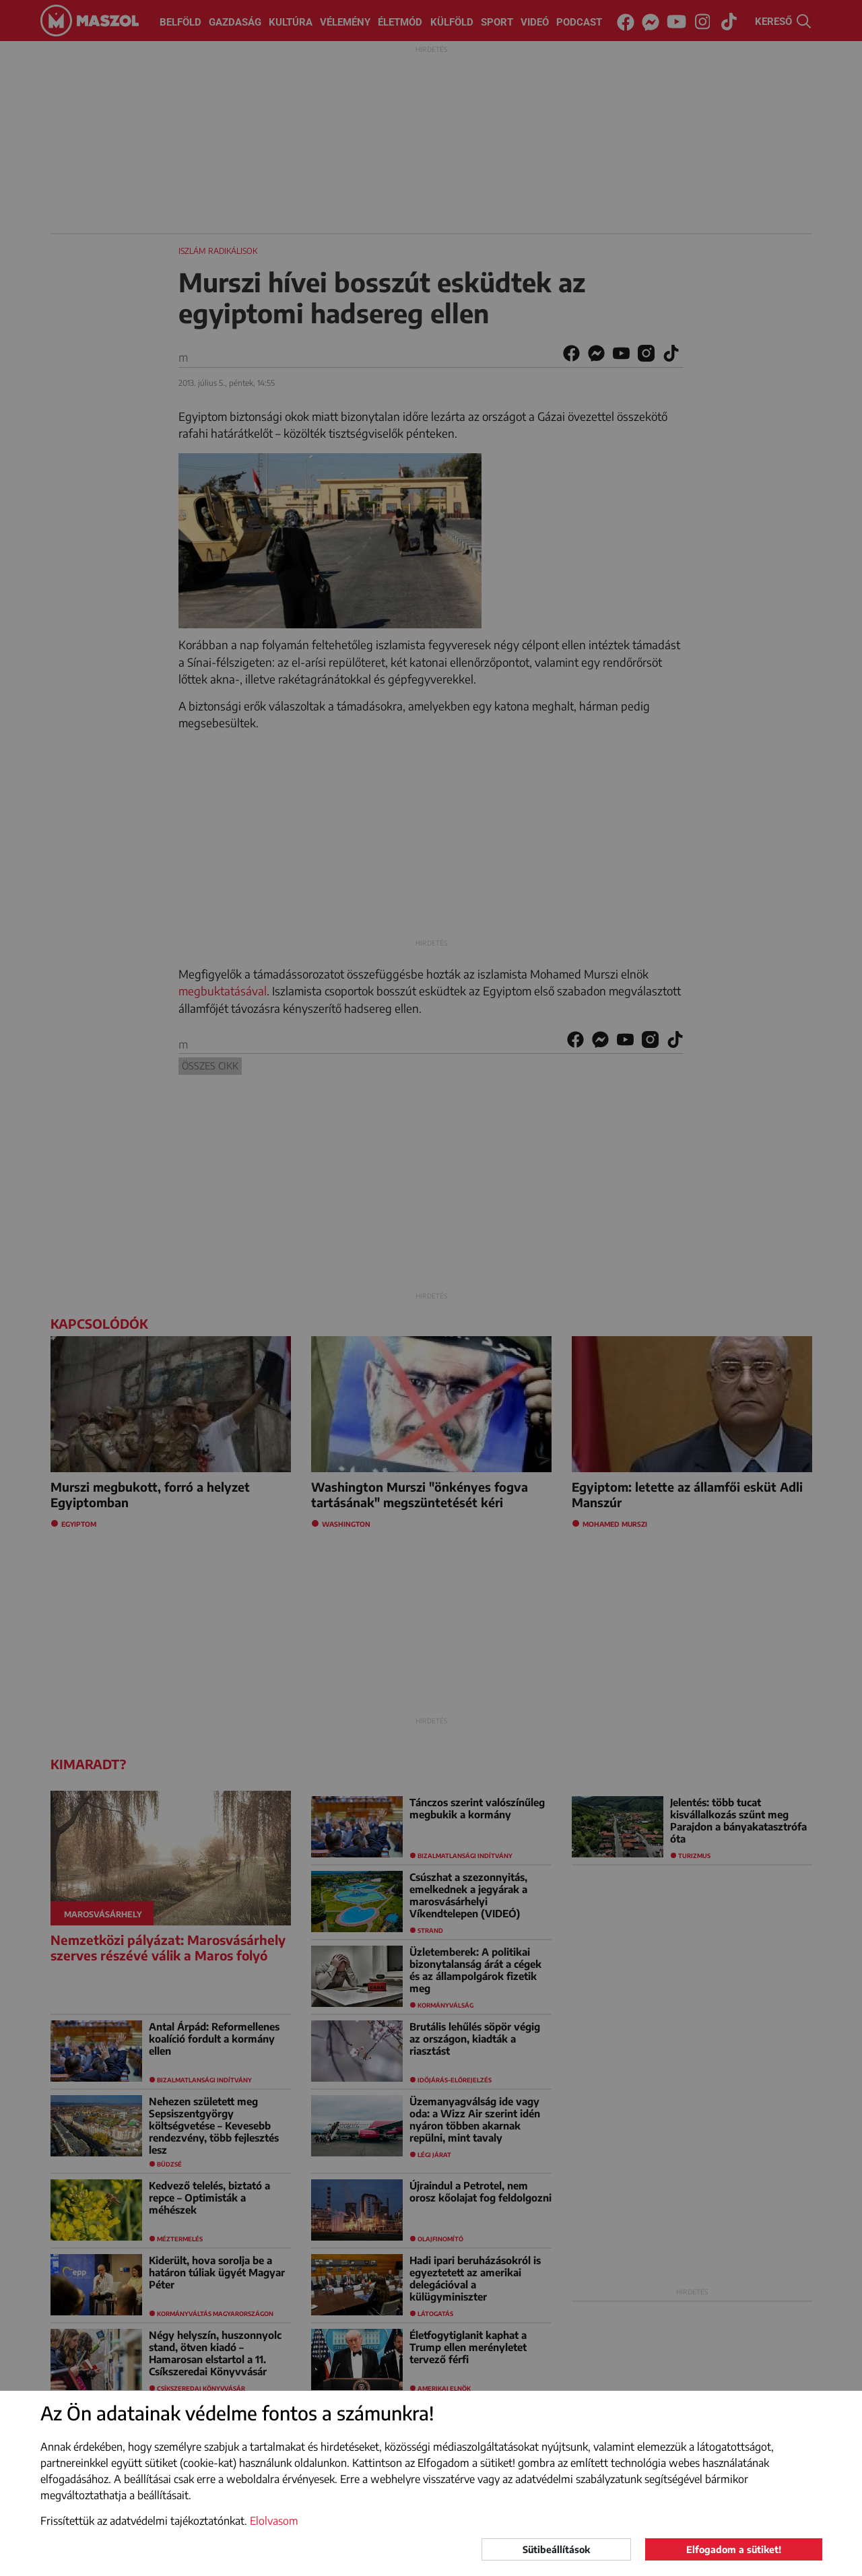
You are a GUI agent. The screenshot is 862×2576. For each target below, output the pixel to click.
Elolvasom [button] (274, 2521)
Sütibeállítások (556, 2549)
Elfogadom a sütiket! (733, 2549)
